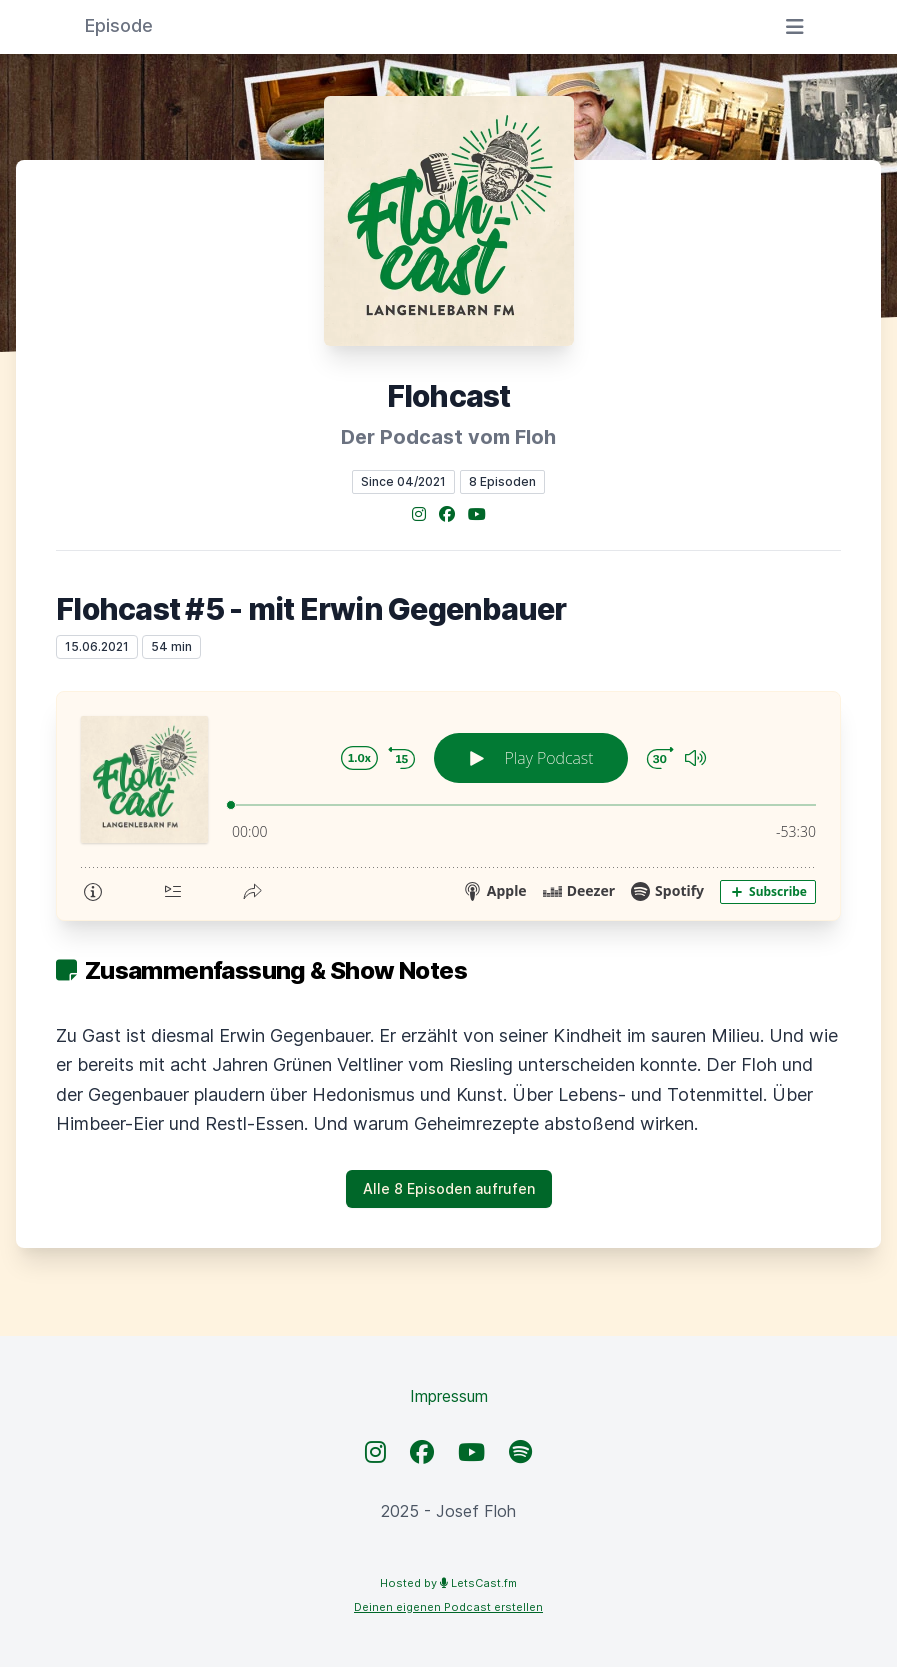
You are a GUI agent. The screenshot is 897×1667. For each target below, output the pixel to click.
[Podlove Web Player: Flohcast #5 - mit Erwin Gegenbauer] (448, 806)
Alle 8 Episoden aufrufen (449, 1188)
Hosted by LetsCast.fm (448, 1583)
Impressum (449, 1396)
